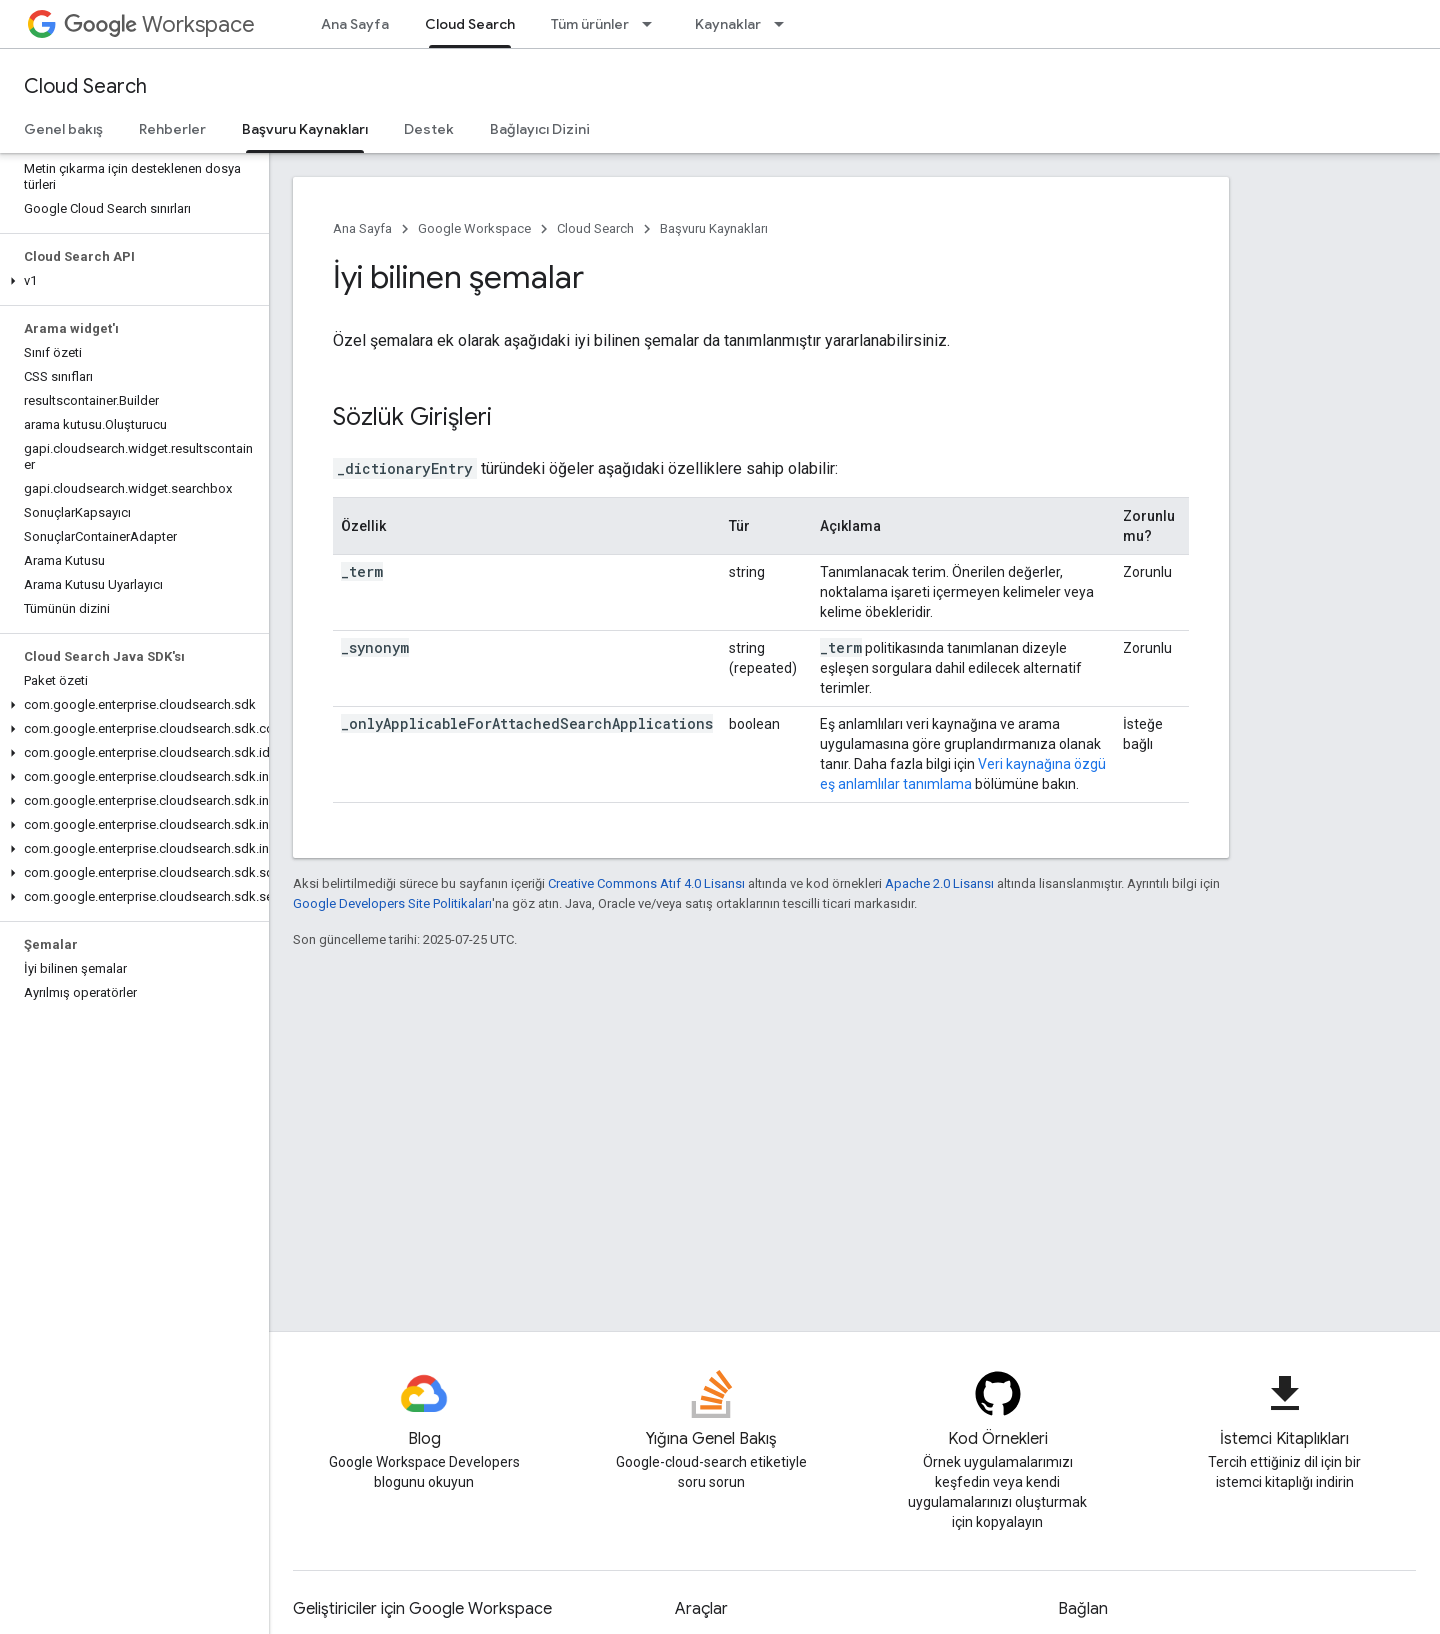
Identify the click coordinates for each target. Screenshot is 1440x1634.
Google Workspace (474, 228)
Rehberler (172, 129)
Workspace (159, 24)
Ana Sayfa (355, 24)
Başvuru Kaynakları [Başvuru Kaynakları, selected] (305, 129)
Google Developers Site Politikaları (392, 903)
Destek (429, 129)
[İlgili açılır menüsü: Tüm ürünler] (653, 24)
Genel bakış (63, 129)
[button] (130, 281)
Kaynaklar (728, 24)
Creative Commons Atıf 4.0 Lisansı (646, 883)
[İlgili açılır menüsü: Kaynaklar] (785, 24)
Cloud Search (85, 86)
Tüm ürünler (590, 24)
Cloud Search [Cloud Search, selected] (470, 24)
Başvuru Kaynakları (714, 228)
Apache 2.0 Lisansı (939, 883)
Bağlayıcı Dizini (540, 129)
